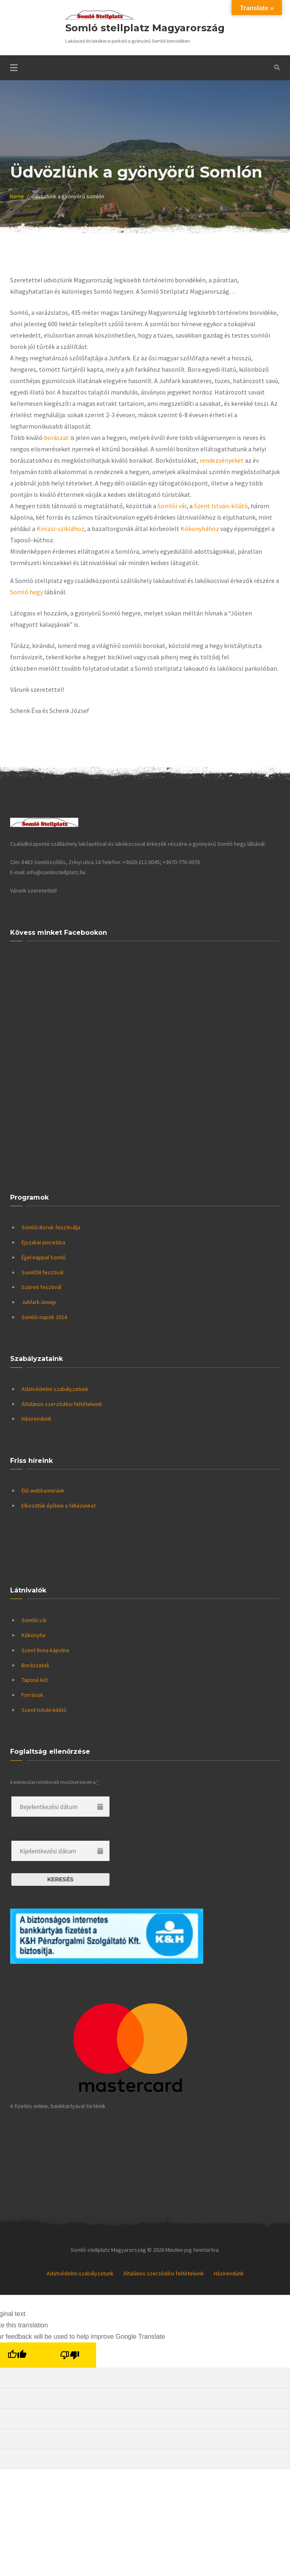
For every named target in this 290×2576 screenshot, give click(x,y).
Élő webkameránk (42, 1490)
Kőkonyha (33, 1635)
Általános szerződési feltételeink (61, 1404)
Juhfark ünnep (38, 1302)
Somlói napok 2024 (44, 1317)
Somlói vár (172, 506)
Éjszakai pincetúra (43, 1242)
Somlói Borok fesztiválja (50, 1227)
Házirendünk (36, 1418)
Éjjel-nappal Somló (43, 1257)
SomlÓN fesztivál (42, 1272)
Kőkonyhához (199, 528)
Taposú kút (34, 1679)
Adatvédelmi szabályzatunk (54, 1389)
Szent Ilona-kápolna (45, 1650)
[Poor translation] (69, 2355)
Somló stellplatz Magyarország (145, 28)
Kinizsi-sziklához (60, 528)
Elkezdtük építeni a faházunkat (58, 1505)
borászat (56, 437)
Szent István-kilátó (221, 506)
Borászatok (35, 1665)
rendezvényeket (222, 460)
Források (32, 1695)
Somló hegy (26, 592)
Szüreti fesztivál (41, 1287)
